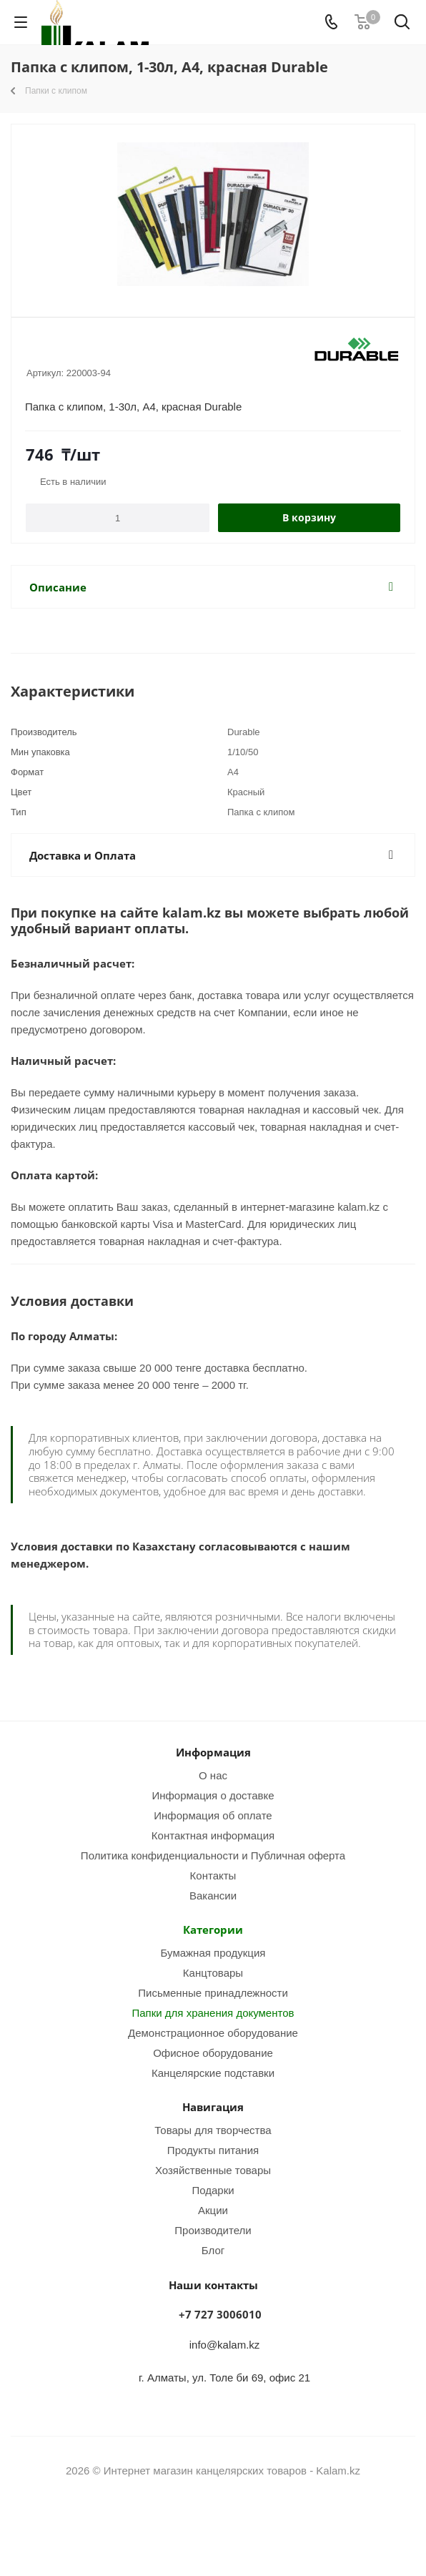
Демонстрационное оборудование (213, 2032)
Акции (213, 2210)
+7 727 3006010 (220, 2314)
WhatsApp (231, 2525)
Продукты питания (213, 2150)
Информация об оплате (213, 1815)
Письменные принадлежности (213, 1992)
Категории (213, 1929)
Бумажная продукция (213, 1952)
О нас (213, 1775)
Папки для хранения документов (213, 2012)
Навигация (213, 2107)
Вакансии (213, 1895)
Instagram (195, 2525)
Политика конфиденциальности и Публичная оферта (213, 1855)
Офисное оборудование (213, 2052)
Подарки (213, 2190)
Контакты (213, 1875)
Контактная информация (213, 1835)
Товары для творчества (212, 2130)
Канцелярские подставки (213, 2072)
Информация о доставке (213, 1795)
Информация (213, 1752)
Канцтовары (213, 1972)
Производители (212, 2230)
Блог (213, 2250)
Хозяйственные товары (213, 2170)
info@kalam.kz (224, 2344)
